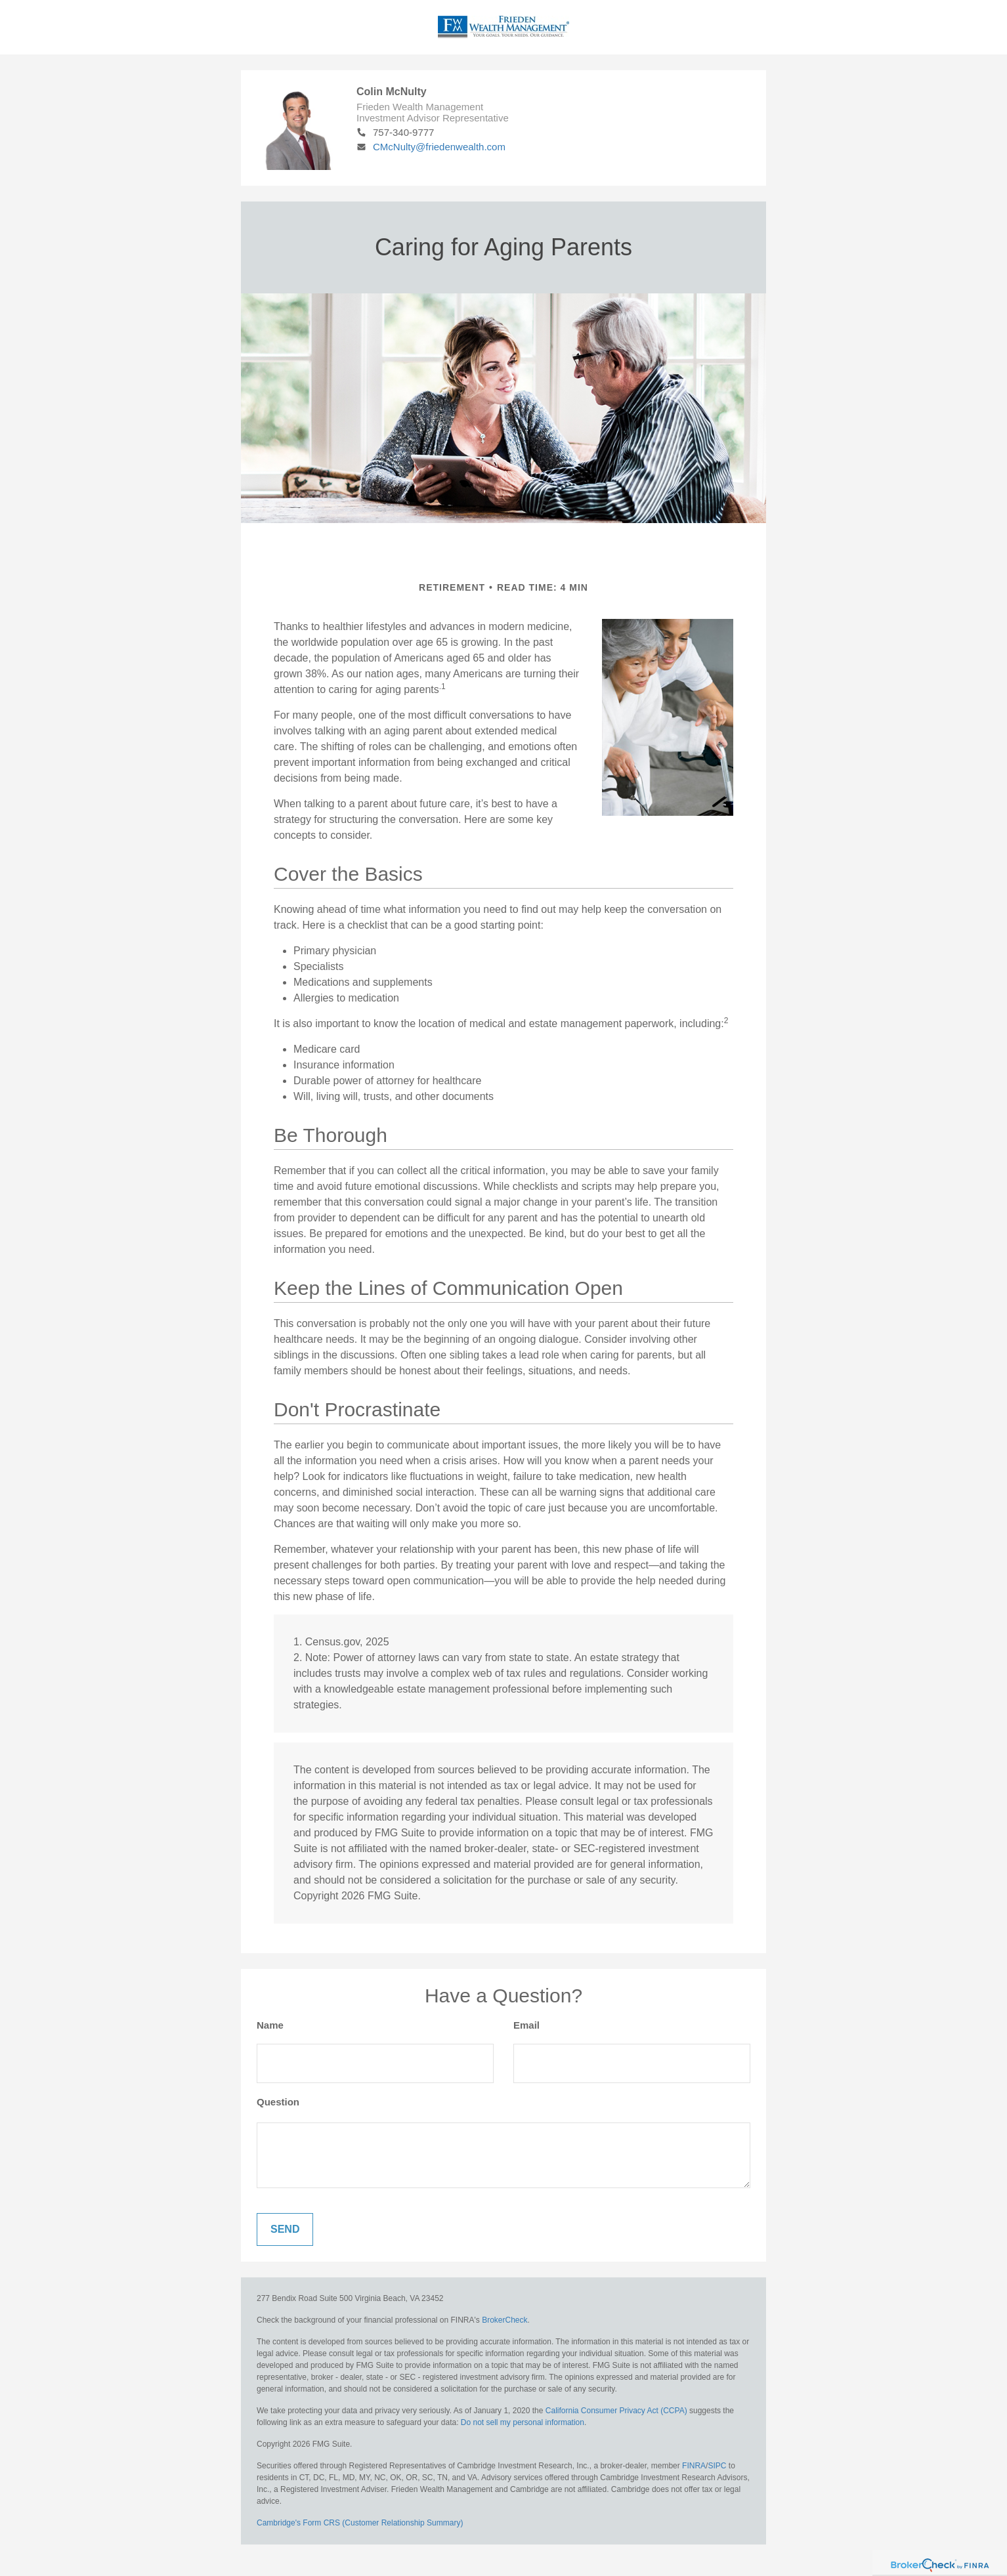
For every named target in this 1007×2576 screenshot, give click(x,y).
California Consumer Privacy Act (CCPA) (616, 2410)
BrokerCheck (504, 2320)
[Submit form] (285, 2229)
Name (270, 2025)
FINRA (694, 2465)
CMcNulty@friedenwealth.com (430, 146)
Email (526, 2025)
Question (278, 2101)
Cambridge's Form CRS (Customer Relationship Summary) (360, 2522)
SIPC (717, 2465)
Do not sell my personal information (522, 2422)
